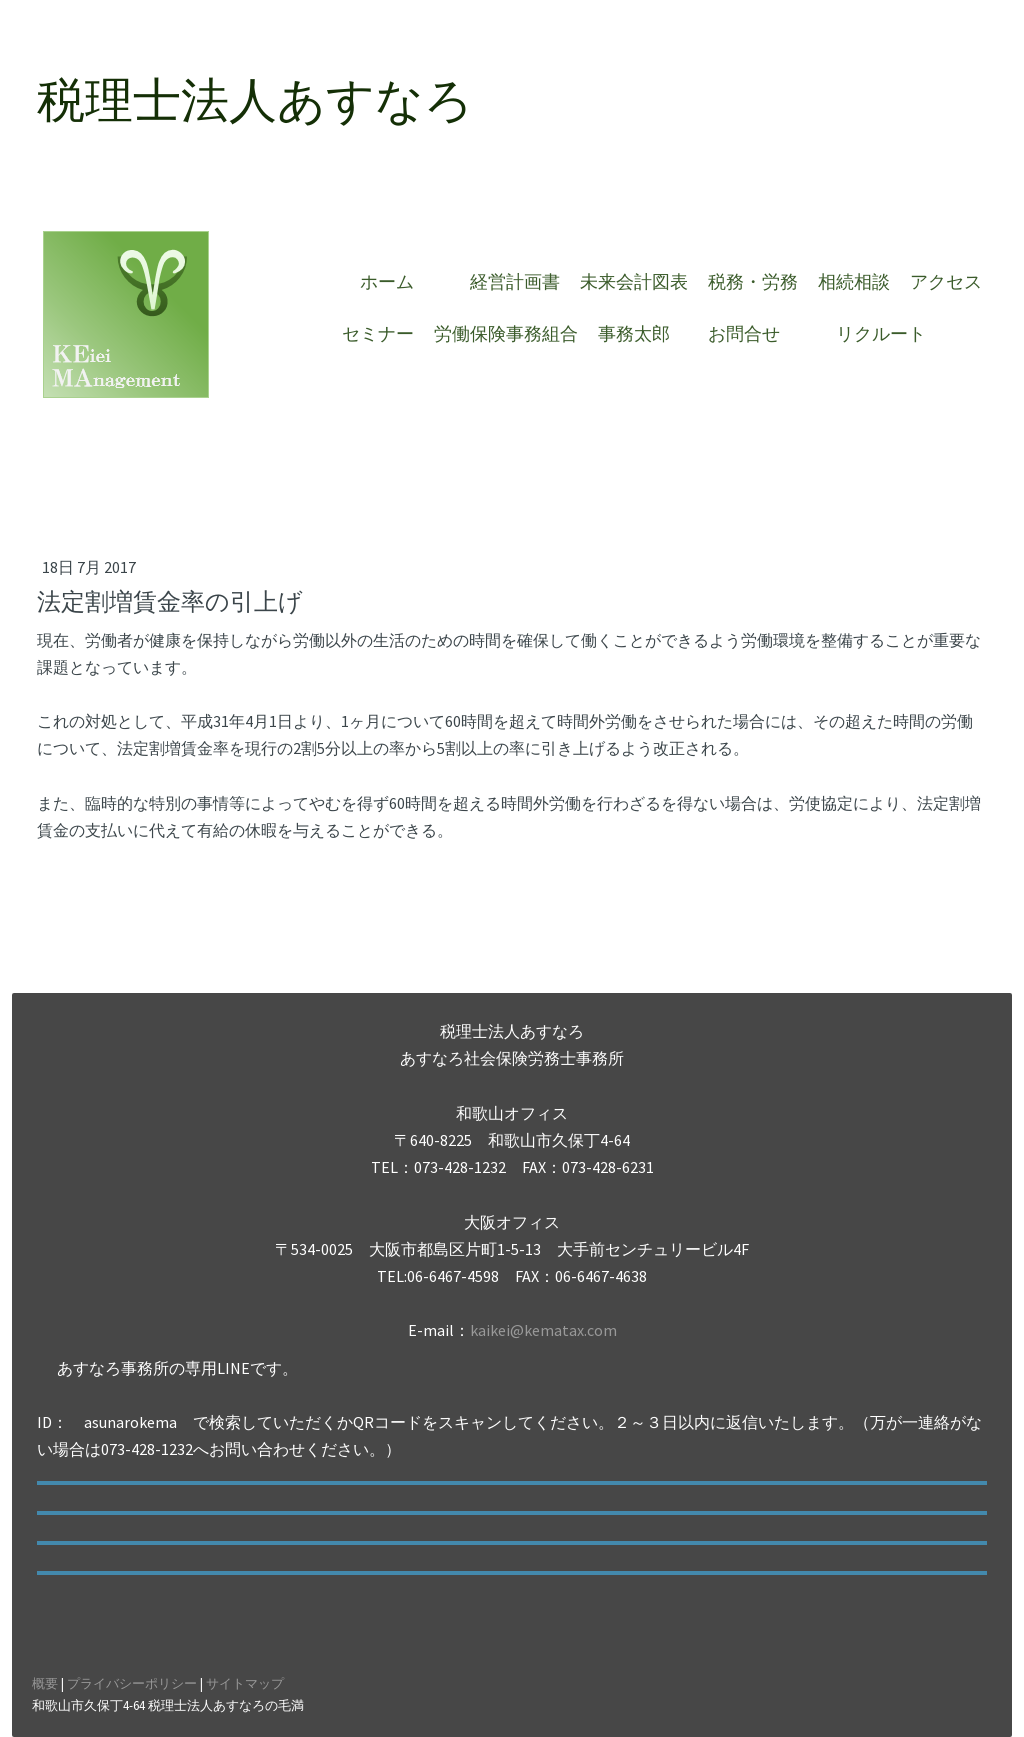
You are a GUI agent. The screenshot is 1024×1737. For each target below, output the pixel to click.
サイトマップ (245, 1683)
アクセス (946, 281)
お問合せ (753, 333)
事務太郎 (634, 333)
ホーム (396, 281)
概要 (45, 1683)
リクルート (881, 333)
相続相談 (854, 281)
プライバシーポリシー (132, 1683)
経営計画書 (515, 281)
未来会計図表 (634, 281)
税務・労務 (753, 281)
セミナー (378, 333)
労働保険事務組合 (506, 333)
